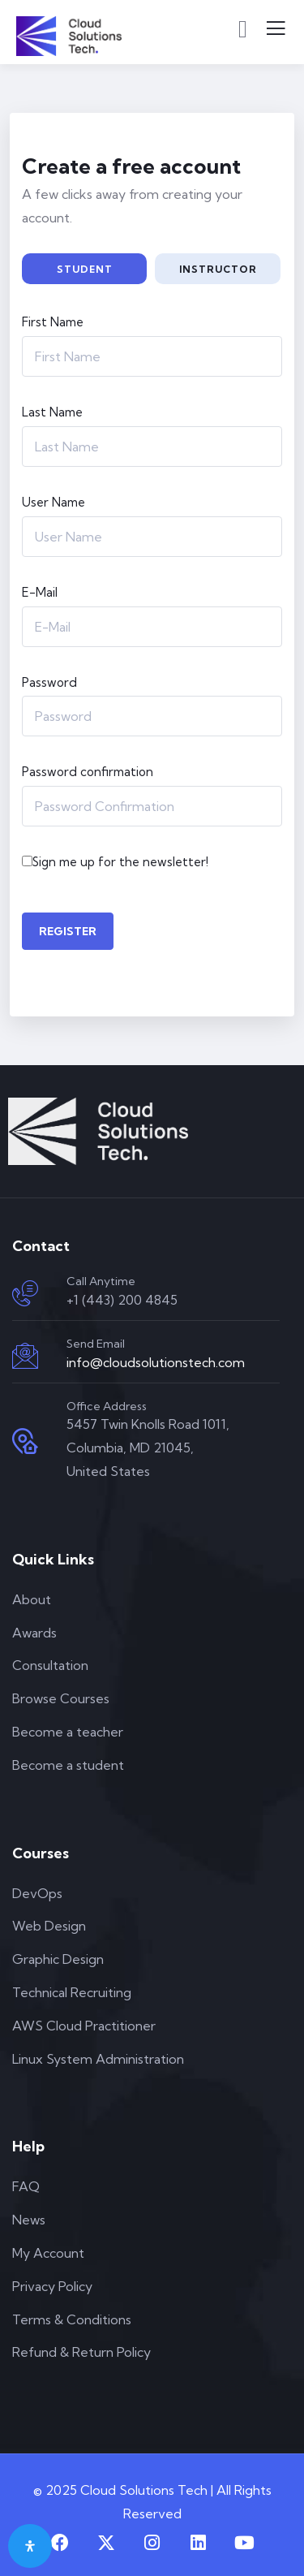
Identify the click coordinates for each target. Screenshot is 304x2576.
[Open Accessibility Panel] (30, 2546)
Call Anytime (100, 1281)
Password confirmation (87, 771)
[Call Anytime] (25, 1293)
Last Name (52, 412)
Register (67, 931)
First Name (52, 322)
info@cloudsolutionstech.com (155, 1362)
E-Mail (40, 592)
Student (85, 269)
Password (49, 682)
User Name (53, 502)
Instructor (218, 269)
